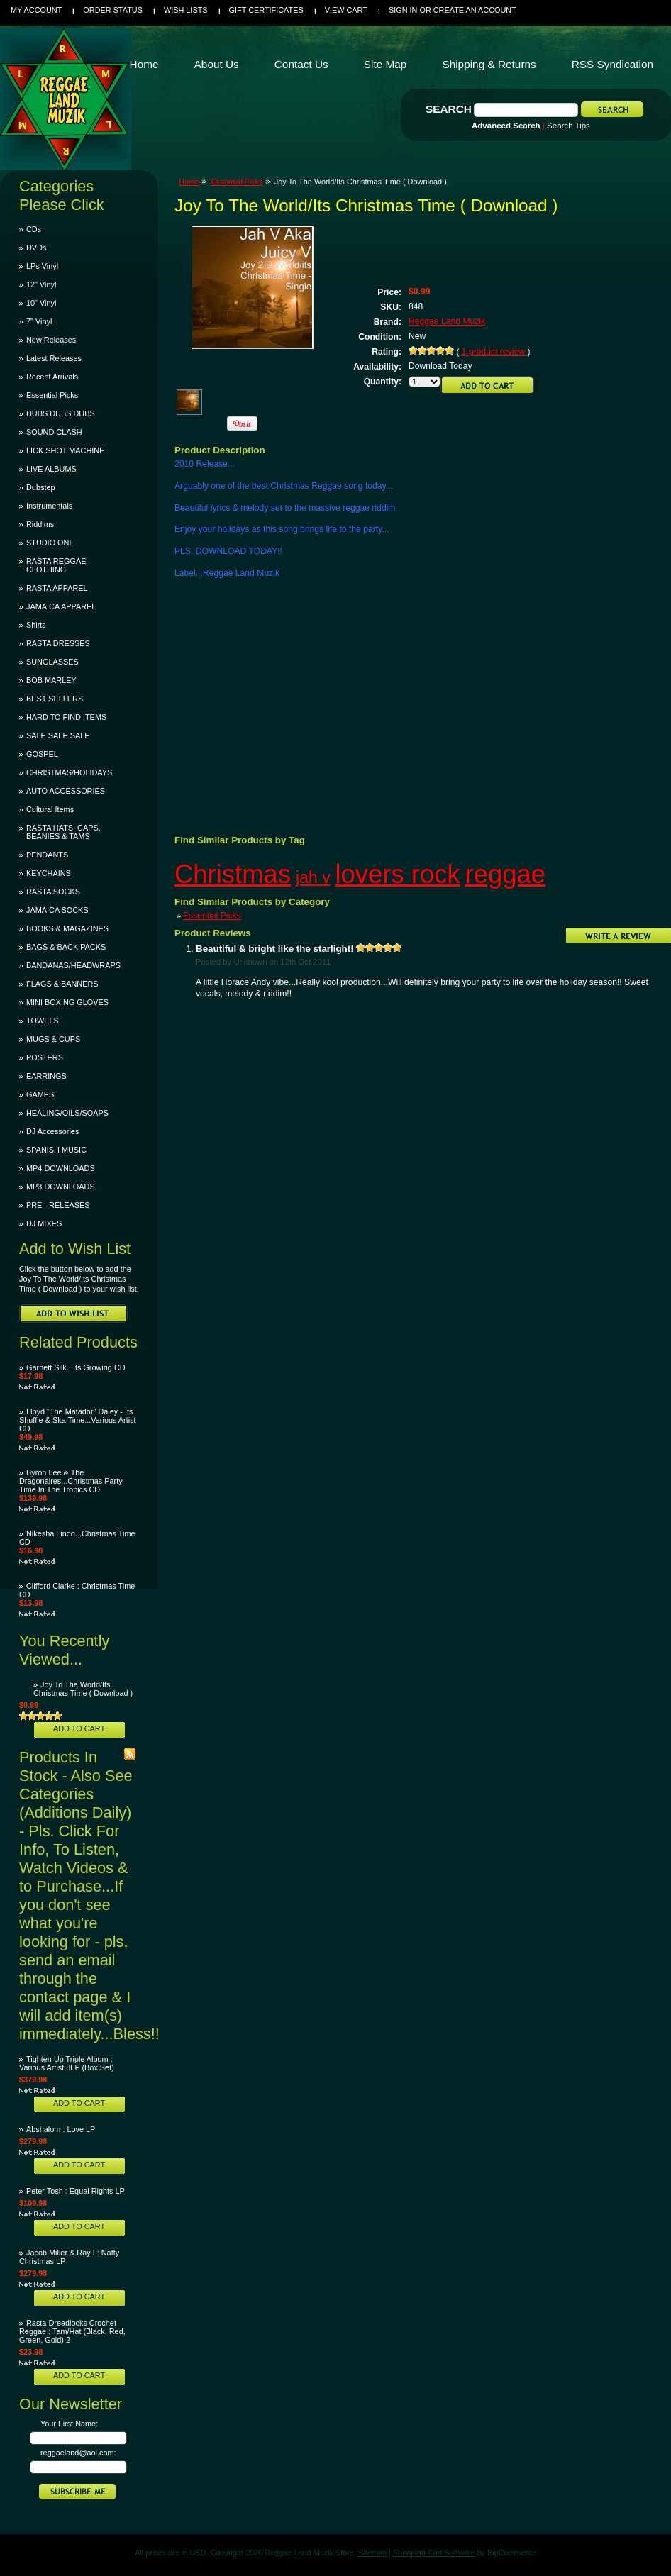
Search (449, 109)
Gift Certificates (266, 10)
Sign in (403, 10)
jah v (313, 877)
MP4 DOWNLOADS (60, 1168)
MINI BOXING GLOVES (67, 1002)
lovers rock (397, 874)
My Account (36, 10)
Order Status (113, 10)
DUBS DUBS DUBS (60, 413)
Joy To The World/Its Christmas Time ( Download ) (83, 1688)
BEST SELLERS (54, 698)
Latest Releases (54, 358)
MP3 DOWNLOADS (60, 1186)
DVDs (36, 247)
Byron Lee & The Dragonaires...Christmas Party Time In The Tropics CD (71, 1481)
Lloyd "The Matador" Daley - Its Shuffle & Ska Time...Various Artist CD (77, 1420)
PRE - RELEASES (57, 1205)
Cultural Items (50, 809)
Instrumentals (49, 505)
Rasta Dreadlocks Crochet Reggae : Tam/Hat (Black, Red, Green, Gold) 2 (72, 2331)
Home (189, 181)
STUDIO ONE (50, 542)
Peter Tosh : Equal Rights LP (75, 2191)
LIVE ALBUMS (51, 469)
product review (495, 352)
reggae (505, 874)
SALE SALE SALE (57, 735)
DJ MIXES (44, 1223)
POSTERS (44, 1057)
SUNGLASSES (52, 661)
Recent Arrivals (52, 376)
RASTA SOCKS (53, 891)
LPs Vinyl (42, 266)
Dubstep (40, 487)
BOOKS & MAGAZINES (67, 928)
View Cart (346, 10)
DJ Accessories (52, 1131)
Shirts (36, 625)
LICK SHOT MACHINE (65, 450)
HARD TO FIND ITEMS (66, 717)
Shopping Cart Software (434, 2552)
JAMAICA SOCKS (57, 910)
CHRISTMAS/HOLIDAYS (69, 772)
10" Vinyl (41, 303)
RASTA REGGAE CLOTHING (56, 565)
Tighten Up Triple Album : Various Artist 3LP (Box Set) (66, 2063)
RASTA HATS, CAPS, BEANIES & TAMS (63, 831)
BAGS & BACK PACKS (66, 947)
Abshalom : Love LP (60, 2129)
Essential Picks (52, 395)
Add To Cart (79, 1728)
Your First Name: (69, 2423)
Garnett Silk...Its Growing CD (76, 1367)
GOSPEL (42, 754)
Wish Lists (186, 10)
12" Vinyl (41, 284)
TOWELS (42, 1020)
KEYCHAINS (48, 873)
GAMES (40, 1094)
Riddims (40, 524)
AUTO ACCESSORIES (65, 791)
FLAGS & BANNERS (62, 983)
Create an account (474, 10)
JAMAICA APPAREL (61, 606)
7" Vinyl (39, 321)
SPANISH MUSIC (56, 1149)
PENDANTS (47, 854)
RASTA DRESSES (58, 643)
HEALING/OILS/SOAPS (67, 1113)
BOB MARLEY (51, 680)
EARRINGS (46, 1076)
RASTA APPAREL (57, 588)
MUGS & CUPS (53, 1039)
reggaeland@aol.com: (78, 2452)
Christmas (232, 874)
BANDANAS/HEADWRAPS (73, 965)
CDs (33, 229)
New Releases (51, 339)
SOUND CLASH (54, 432)
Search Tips (568, 125)
